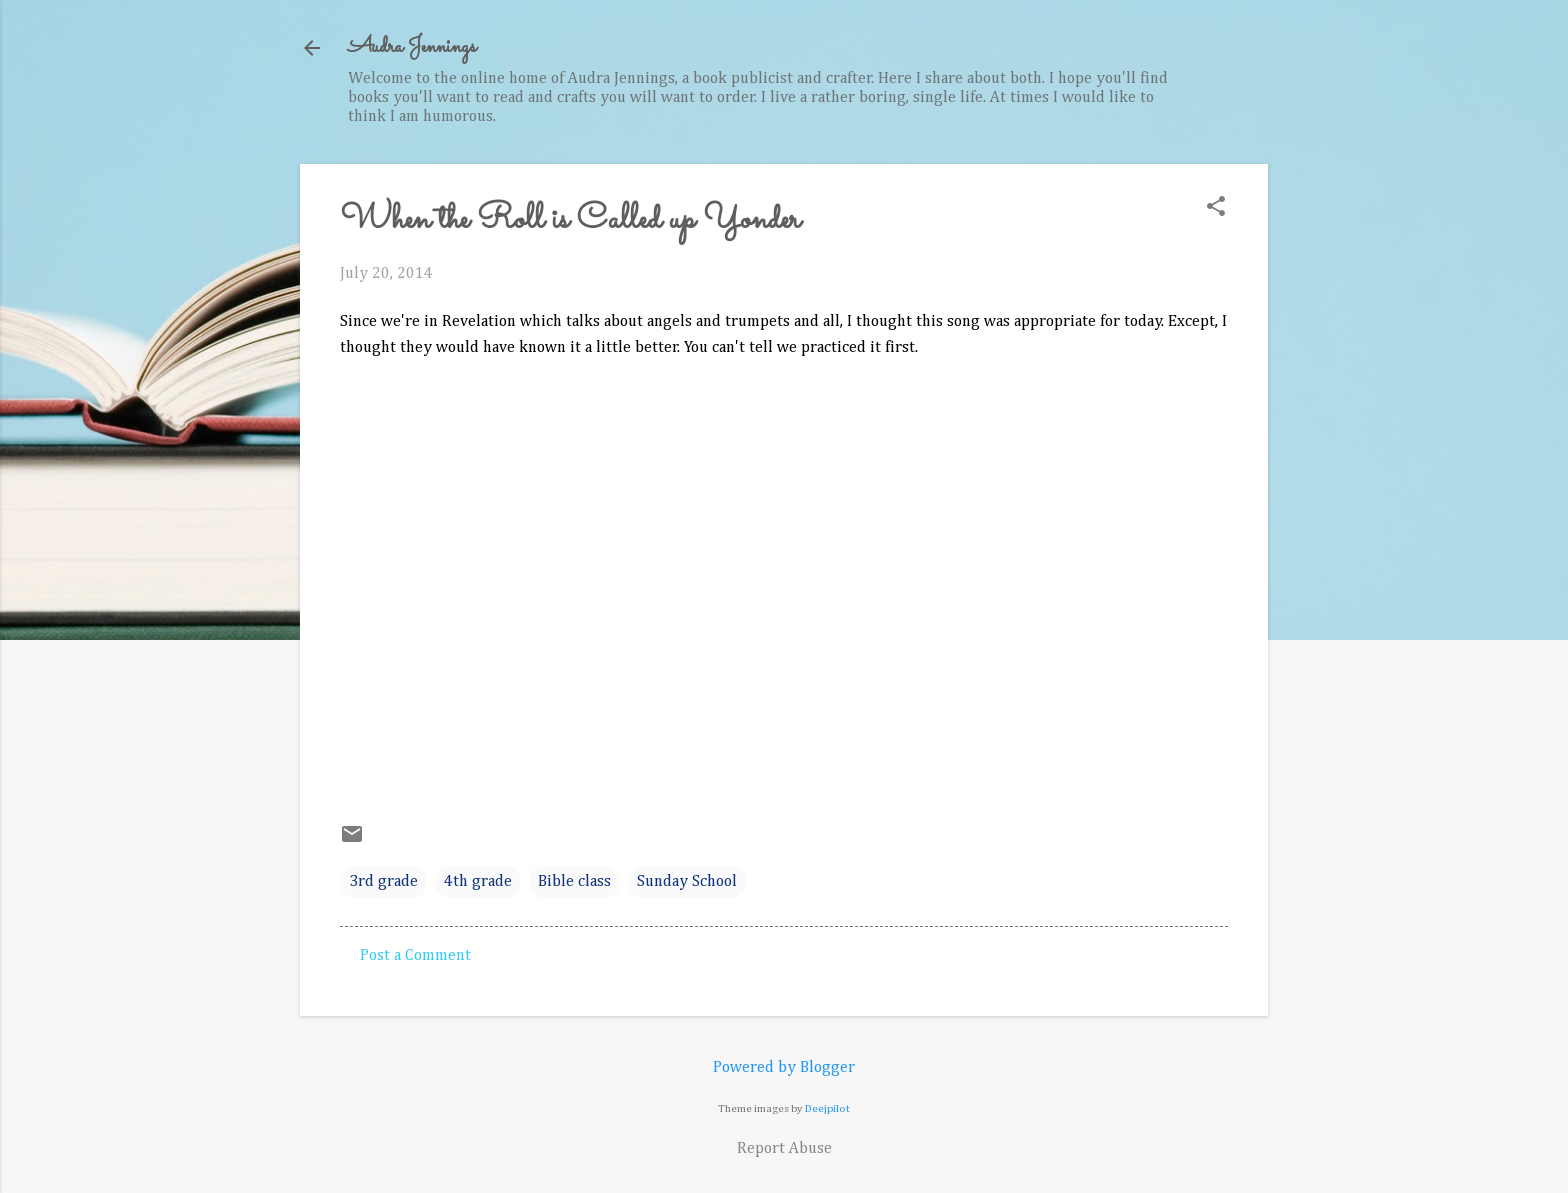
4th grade (478, 882)
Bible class (574, 882)
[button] (1216, 208)
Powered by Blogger (784, 1068)
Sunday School (687, 882)
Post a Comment (415, 956)
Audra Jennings (412, 47)
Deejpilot (827, 1108)
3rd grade (383, 882)
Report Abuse (784, 1149)
